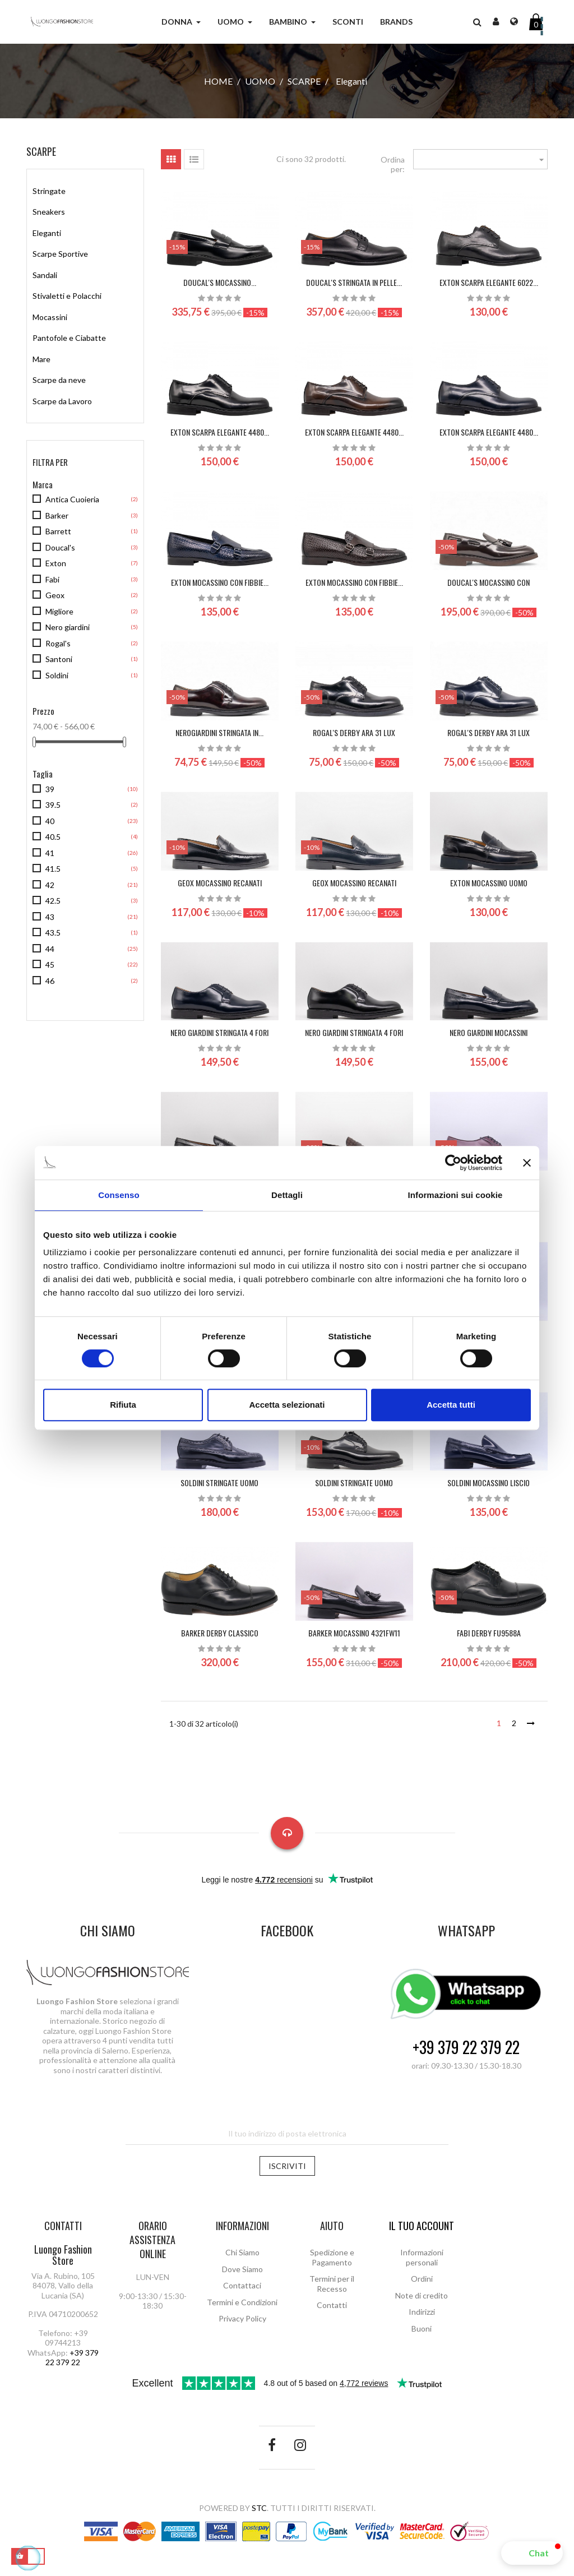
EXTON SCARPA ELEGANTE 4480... (219, 432)
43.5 (53, 932)
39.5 (53, 805)
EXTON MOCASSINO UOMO (488, 883)
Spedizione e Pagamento (332, 2257)
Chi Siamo (242, 2252)
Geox (54, 595)
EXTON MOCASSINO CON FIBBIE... (220, 582)
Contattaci (242, 2285)
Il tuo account (421, 2225)
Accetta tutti (451, 1404)
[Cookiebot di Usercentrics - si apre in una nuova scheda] (453, 1162)
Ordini (422, 2278)
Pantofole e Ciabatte (69, 338)
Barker (56, 515)
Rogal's (58, 643)
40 (49, 821)
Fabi (52, 579)
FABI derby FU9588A (489, 1633)
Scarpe (41, 151)
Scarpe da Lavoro (62, 401)
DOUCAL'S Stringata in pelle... (354, 282)
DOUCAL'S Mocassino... (219, 282)
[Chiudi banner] (527, 1163)
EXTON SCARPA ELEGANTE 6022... (488, 282)
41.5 (53, 868)
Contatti (332, 2305)
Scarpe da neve (59, 380)
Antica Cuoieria (72, 499)
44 (49, 949)
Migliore (59, 611)
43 (49, 917)
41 (49, 853)
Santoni (58, 659)
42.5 (53, 900)
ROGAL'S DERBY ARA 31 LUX (354, 732)
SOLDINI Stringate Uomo (219, 1482)
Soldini (56, 675)
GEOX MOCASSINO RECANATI (220, 883)
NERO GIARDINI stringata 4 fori (219, 1032)
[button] (532, 2553)
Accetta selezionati (287, 1404)
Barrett (58, 531)
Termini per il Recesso (331, 2283)
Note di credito (421, 2295)
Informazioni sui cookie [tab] (455, 1195)
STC (259, 2508)
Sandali (45, 275)
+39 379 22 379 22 (466, 2047)
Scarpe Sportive (60, 253)
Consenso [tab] (118, 1195)
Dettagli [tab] (287, 1195)
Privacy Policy (242, 2318)
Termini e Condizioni (242, 2302)
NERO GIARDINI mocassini (488, 1032)
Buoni (421, 2328)
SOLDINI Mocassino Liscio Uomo (488, 1488)
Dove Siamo (242, 2269)
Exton (55, 563)
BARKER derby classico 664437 (219, 1638)
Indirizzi (422, 2311)
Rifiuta (123, 1404)
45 (49, 964)
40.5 (53, 836)
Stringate (49, 191)
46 (49, 981)
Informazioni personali (421, 2257)
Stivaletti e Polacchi (67, 295)
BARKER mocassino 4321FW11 (354, 1633)
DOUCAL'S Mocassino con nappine (488, 587)
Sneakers (49, 211)
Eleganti (47, 233)
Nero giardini (67, 627)
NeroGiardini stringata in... (219, 732)
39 (49, 789)
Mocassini (50, 317)
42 (49, 885)
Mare (41, 359)
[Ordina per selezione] (480, 159)
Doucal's (60, 547)
